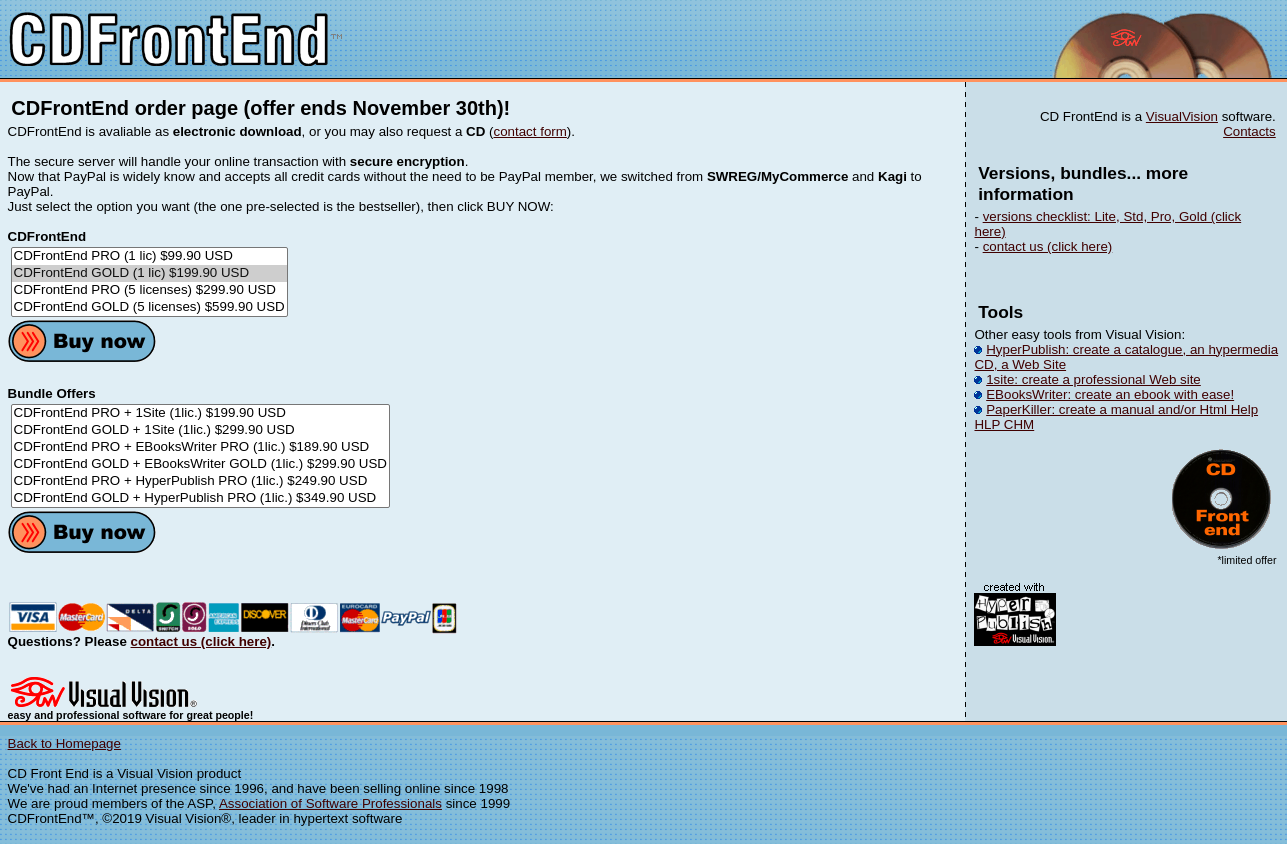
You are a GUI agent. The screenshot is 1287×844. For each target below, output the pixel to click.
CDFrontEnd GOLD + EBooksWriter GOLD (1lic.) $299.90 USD (200, 464)
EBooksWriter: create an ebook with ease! (1110, 394)
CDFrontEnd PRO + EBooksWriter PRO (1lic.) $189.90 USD (200, 447)
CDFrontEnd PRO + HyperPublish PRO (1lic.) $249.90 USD (200, 481)
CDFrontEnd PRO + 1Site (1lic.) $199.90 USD (200, 413)
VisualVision (1182, 116)
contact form (530, 131)
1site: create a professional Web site (1093, 379)
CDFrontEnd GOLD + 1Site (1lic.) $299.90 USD (200, 430)
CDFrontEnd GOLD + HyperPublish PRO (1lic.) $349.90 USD (200, 498)
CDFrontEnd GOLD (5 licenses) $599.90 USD (149, 307)
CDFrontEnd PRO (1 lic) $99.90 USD (149, 256)
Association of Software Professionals (330, 803)
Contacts (1249, 131)
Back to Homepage (64, 743)
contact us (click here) (201, 641)
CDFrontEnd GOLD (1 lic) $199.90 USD (149, 273)
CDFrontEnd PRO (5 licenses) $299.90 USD (149, 290)
